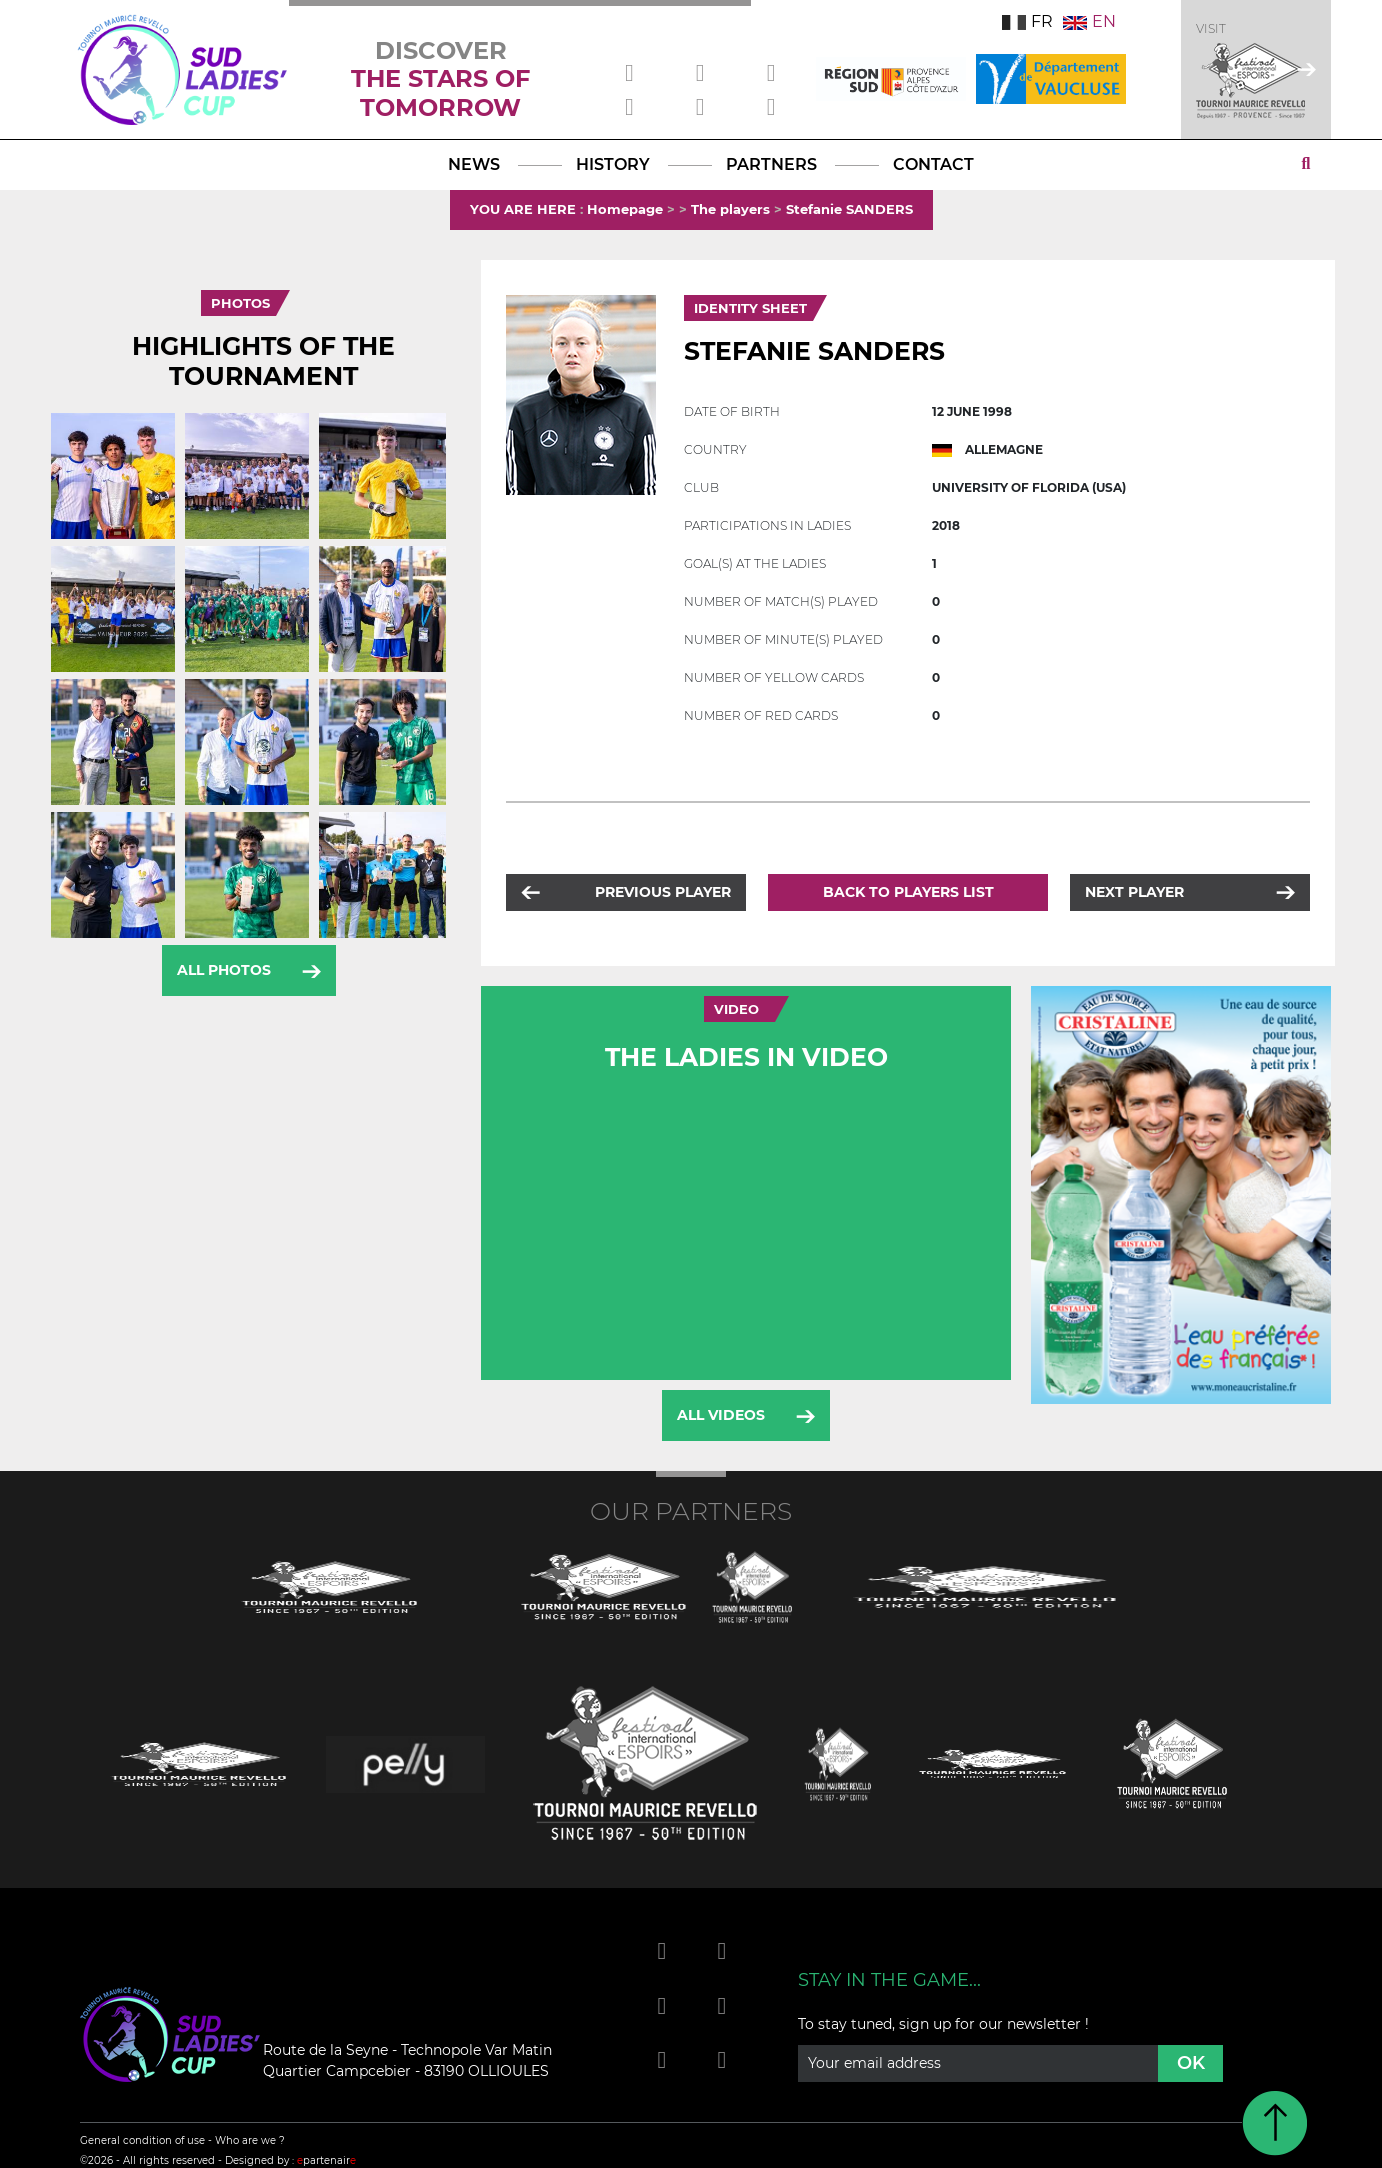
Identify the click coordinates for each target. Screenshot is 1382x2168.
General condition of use (142, 2140)
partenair (326, 2160)
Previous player (663, 892)
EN (1089, 21)
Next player (1134, 892)
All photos (224, 970)
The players (730, 209)
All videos (721, 1415)
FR (1027, 21)
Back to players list (908, 892)
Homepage (625, 209)
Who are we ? (250, 2140)
